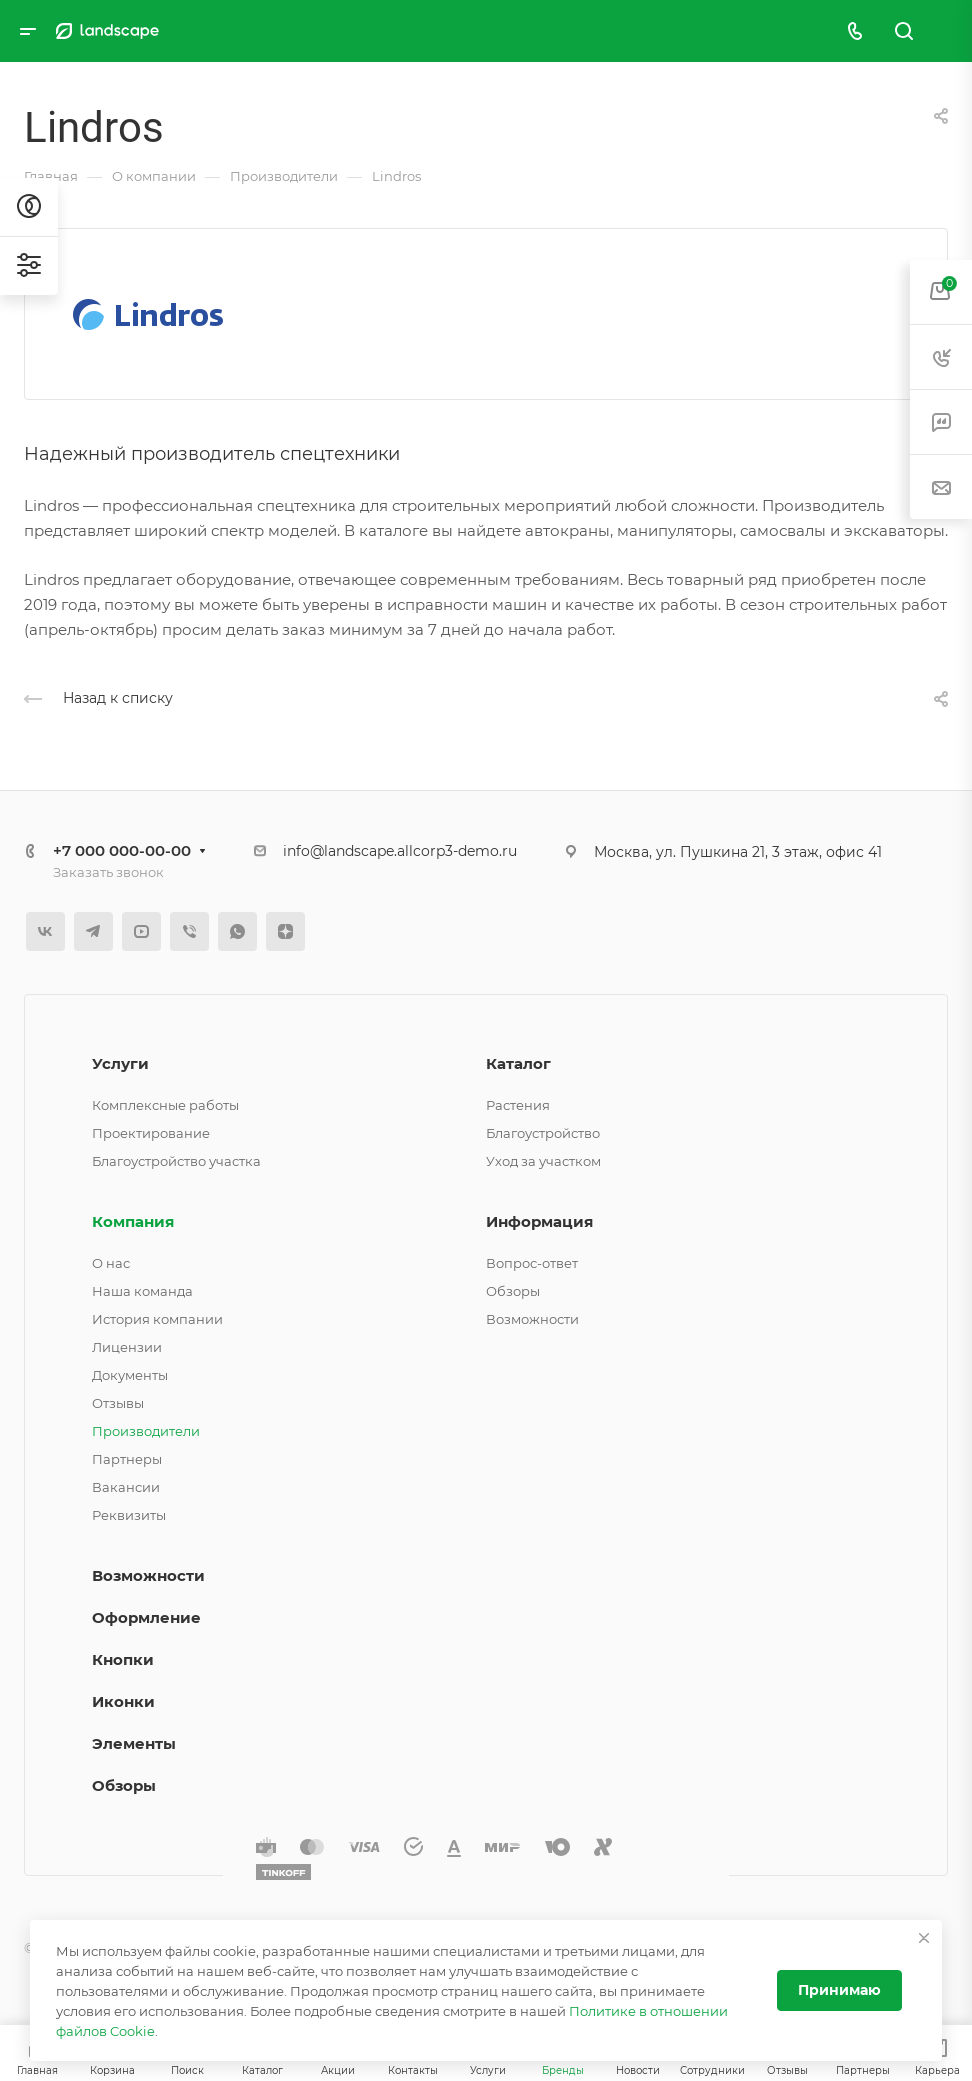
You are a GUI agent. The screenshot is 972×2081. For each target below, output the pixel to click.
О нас (111, 1263)
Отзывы (118, 1403)
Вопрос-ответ (532, 1263)
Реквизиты (129, 1515)
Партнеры (127, 1459)
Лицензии (127, 1347)
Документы (130, 1375)
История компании (157, 1319)
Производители (146, 1431)
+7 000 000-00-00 (122, 850)
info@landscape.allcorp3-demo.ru (400, 851)
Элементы (134, 1743)
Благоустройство (543, 1133)
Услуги (120, 1063)
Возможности (532, 1319)
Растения (518, 1105)
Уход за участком (543, 1161)
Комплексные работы (165, 1105)
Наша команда (142, 1291)
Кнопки (123, 1659)
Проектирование (151, 1133)
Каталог (518, 1063)
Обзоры (513, 1291)
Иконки (123, 1701)
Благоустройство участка (176, 1161)
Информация (539, 1221)
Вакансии (126, 1487)
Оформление (146, 1617)
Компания (133, 1221)
